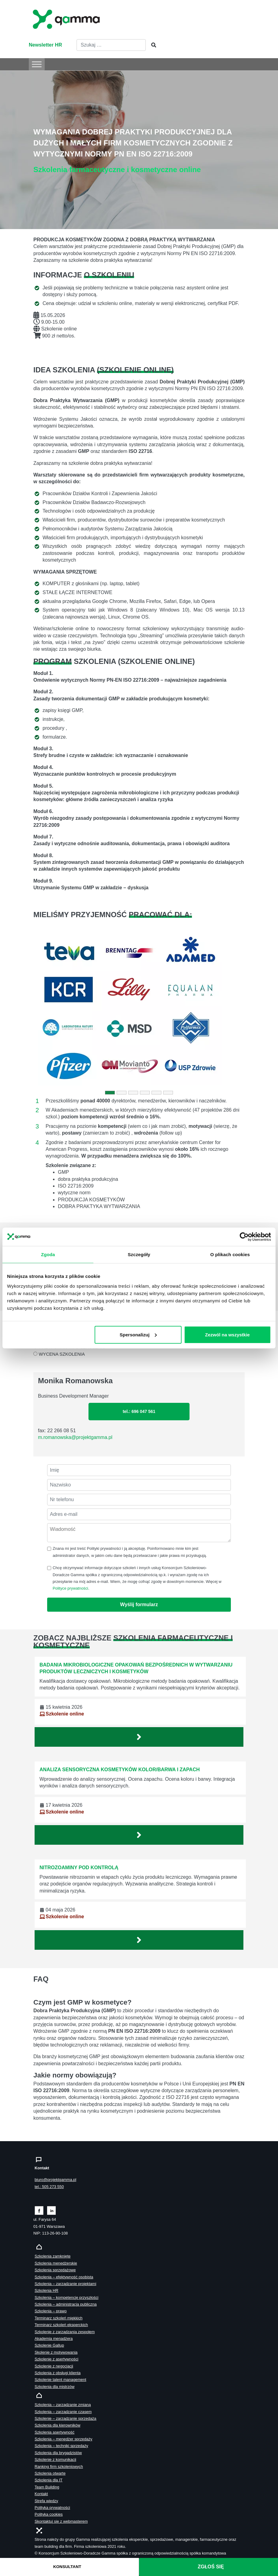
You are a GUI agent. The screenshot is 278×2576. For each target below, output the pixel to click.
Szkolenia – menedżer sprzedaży (63, 2439)
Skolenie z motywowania (56, 2352)
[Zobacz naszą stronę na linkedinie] (51, 2210)
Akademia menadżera (54, 2338)
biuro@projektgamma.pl (55, 2179)
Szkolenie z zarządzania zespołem (65, 2331)
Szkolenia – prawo (51, 2311)
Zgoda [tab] (48, 1254)
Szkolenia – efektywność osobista (64, 2277)
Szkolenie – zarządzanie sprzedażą (65, 2418)
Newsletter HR (45, 44)
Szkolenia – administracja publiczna (66, 2304)
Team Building (47, 2487)
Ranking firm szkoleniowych (59, 2466)
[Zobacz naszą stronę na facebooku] (39, 2210)
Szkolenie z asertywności (56, 2359)
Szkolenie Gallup (49, 2345)
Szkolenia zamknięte (52, 2256)
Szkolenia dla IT (48, 2480)
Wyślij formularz (139, 1604)
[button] (49, 1008)
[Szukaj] (151, 45)
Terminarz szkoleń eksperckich (61, 2324)
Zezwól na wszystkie (227, 1334)
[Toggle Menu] (37, 64)
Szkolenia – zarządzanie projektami (65, 2283)
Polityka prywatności (52, 2507)
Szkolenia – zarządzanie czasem (63, 2411)
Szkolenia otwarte (50, 2473)
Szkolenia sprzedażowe (55, 2270)
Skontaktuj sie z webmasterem (61, 2521)
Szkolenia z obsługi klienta (58, 2373)
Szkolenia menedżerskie (56, 2263)
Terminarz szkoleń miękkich (58, 2318)
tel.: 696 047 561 (139, 1411)
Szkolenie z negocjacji (54, 2366)
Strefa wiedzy (46, 2501)
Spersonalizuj (138, 1334)
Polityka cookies (49, 2514)
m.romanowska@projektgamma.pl (75, 1437)
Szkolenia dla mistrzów (54, 2386)
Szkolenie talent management (60, 2379)
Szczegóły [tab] (139, 1254)
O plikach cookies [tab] (230, 1254)
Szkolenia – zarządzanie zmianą (63, 2404)
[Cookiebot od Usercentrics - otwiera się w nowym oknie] (244, 1236)
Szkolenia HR (46, 2290)
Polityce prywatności (70, 1588)
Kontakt (41, 2493)
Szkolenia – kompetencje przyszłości (66, 2297)
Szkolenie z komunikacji (55, 2459)
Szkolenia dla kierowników (57, 2425)
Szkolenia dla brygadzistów (58, 2452)
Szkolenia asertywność (54, 2432)
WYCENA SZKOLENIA (62, 1354)
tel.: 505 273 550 (49, 2186)
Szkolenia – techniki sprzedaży (61, 2445)
